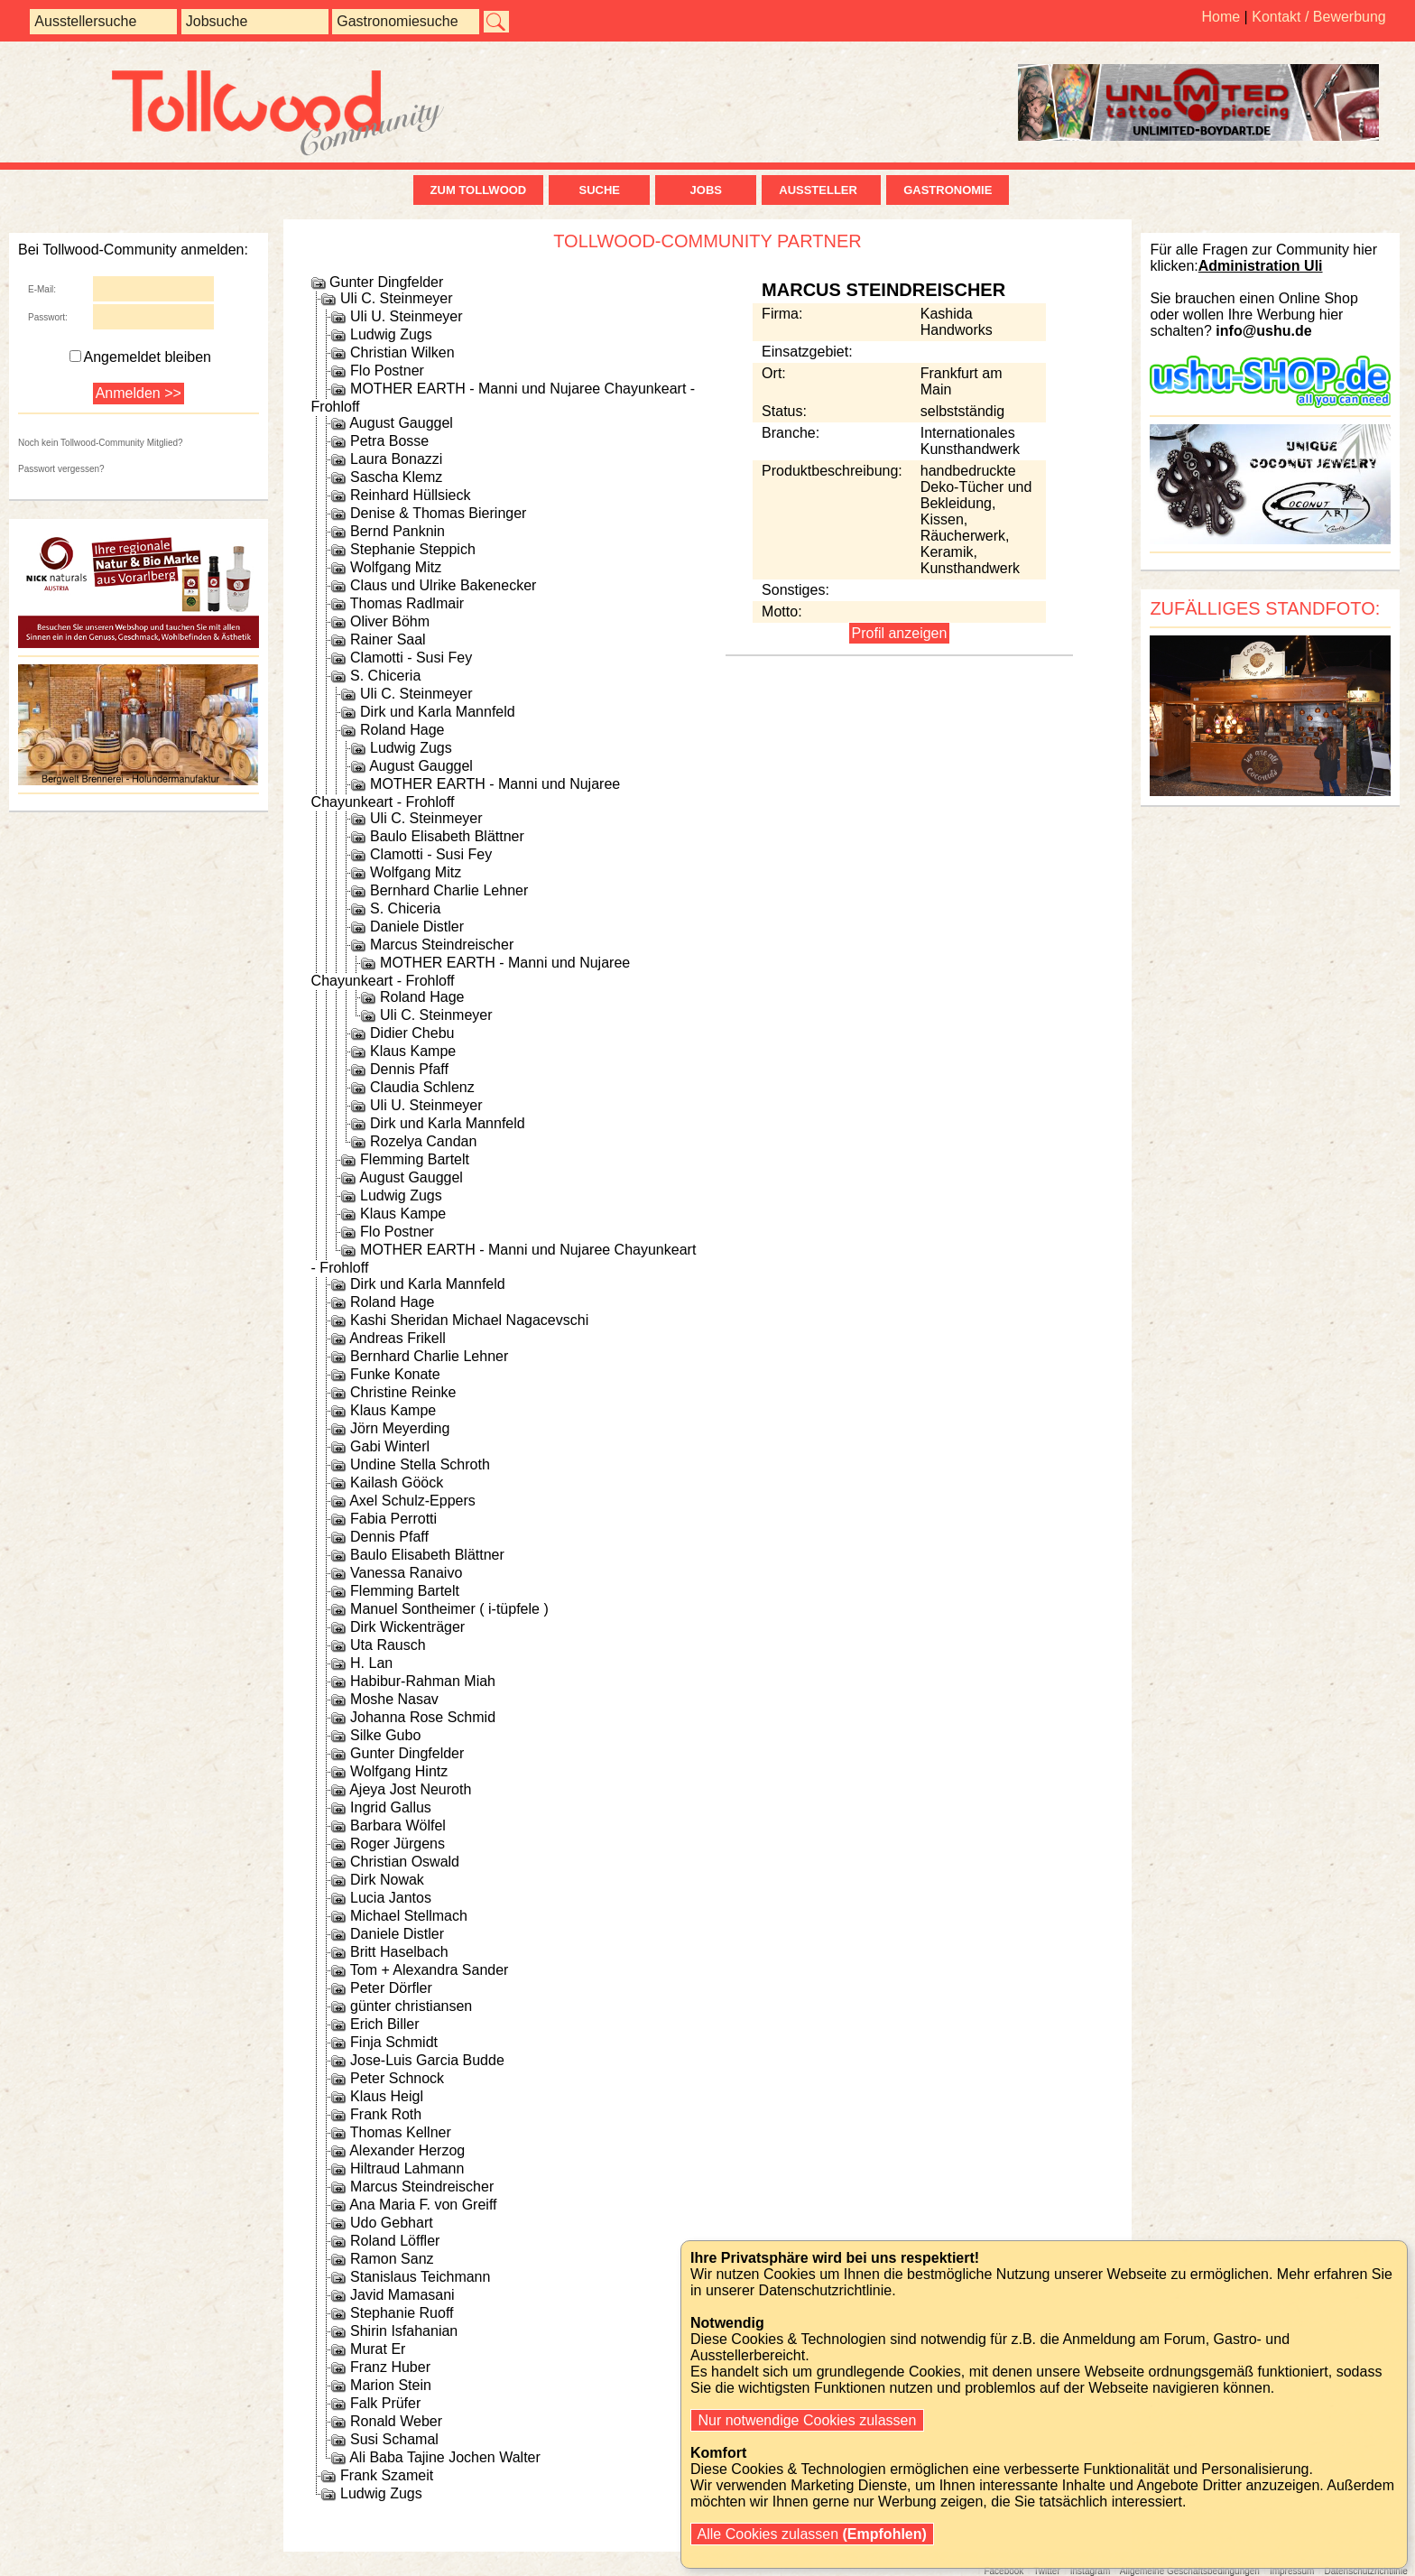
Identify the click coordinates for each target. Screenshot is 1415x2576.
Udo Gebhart (391, 2222)
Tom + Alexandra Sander (429, 1970)
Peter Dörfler (391, 1988)
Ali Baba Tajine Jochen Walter (445, 2457)
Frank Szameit (386, 2475)
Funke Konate (395, 1374)
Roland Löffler (394, 2240)
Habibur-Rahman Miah (422, 1681)
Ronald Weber (396, 2421)
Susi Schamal (394, 2439)
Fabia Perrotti (393, 1518)
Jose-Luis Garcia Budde (427, 2060)
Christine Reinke (403, 1392)
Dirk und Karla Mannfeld (437, 711)
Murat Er (377, 2349)
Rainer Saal (388, 639)
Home (1220, 16)
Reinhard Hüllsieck (410, 495)
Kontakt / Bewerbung (1319, 16)
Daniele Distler (417, 926)
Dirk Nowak (387, 1879)
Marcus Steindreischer (441, 944)
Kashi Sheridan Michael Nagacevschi (469, 1320)
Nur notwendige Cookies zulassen (807, 2420)
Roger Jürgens (397, 1843)
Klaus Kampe (413, 1051)
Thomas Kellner (400, 2132)
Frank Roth (385, 2114)
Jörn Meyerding (399, 1428)
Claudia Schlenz (422, 1087)
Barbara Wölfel (398, 1825)
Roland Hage (402, 729)
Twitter (1046, 2571)
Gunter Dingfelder (386, 282)
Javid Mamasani (402, 2295)
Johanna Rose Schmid (422, 1717)
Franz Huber (390, 2367)
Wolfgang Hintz (399, 1771)
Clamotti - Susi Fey (411, 657)
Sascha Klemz (396, 477)
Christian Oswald (404, 1861)
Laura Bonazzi (396, 459)
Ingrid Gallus (390, 1807)
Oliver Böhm (390, 621)
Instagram (1090, 2571)
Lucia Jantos (390, 1897)
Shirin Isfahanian (404, 2331)
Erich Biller (384, 2024)
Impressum (1292, 2571)
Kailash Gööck (396, 1482)
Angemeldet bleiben (140, 357)
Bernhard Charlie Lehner (449, 890)
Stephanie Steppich (413, 549)
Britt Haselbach (399, 1952)
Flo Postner (387, 370)
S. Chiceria (385, 675)
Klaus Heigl (386, 2096)
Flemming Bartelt (414, 1159)
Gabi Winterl (390, 1446)
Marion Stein (390, 2385)
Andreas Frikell (397, 1338)
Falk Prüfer (385, 2403)
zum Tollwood (478, 190)
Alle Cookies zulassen (812, 2534)
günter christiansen (411, 2006)
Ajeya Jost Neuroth (410, 1789)
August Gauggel (401, 423)
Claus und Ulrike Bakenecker (443, 585)
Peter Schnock (397, 2078)
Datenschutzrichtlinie (1365, 2571)
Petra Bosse (389, 441)
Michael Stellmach (408, 1915)
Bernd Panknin (397, 531)
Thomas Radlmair (407, 603)
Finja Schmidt (394, 2042)
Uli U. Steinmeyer (406, 316)
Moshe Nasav (394, 1699)
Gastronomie (947, 190)
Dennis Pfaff (409, 1069)
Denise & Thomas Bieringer (438, 513)
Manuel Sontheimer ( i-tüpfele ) (449, 1609)
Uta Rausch (388, 1645)
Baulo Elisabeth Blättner (447, 836)
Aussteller (821, 190)
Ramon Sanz (392, 2258)
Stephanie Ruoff (401, 2313)
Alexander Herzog (407, 2150)
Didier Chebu (412, 1033)
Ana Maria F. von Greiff (422, 2204)
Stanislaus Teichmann (420, 2276)
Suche (599, 190)
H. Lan (371, 1663)
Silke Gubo (385, 1735)
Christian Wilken (402, 352)
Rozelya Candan (423, 1141)
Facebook (1003, 2571)
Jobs (706, 190)
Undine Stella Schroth (420, 1464)
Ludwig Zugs (391, 334)
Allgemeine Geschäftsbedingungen (1190, 2571)
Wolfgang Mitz (395, 567)
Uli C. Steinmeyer (396, 298)
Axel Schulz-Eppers (412, 1500)
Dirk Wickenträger (407, 1627)
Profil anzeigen (900, 633)
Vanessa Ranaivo (406, 1572)
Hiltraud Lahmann (407, 2168)
